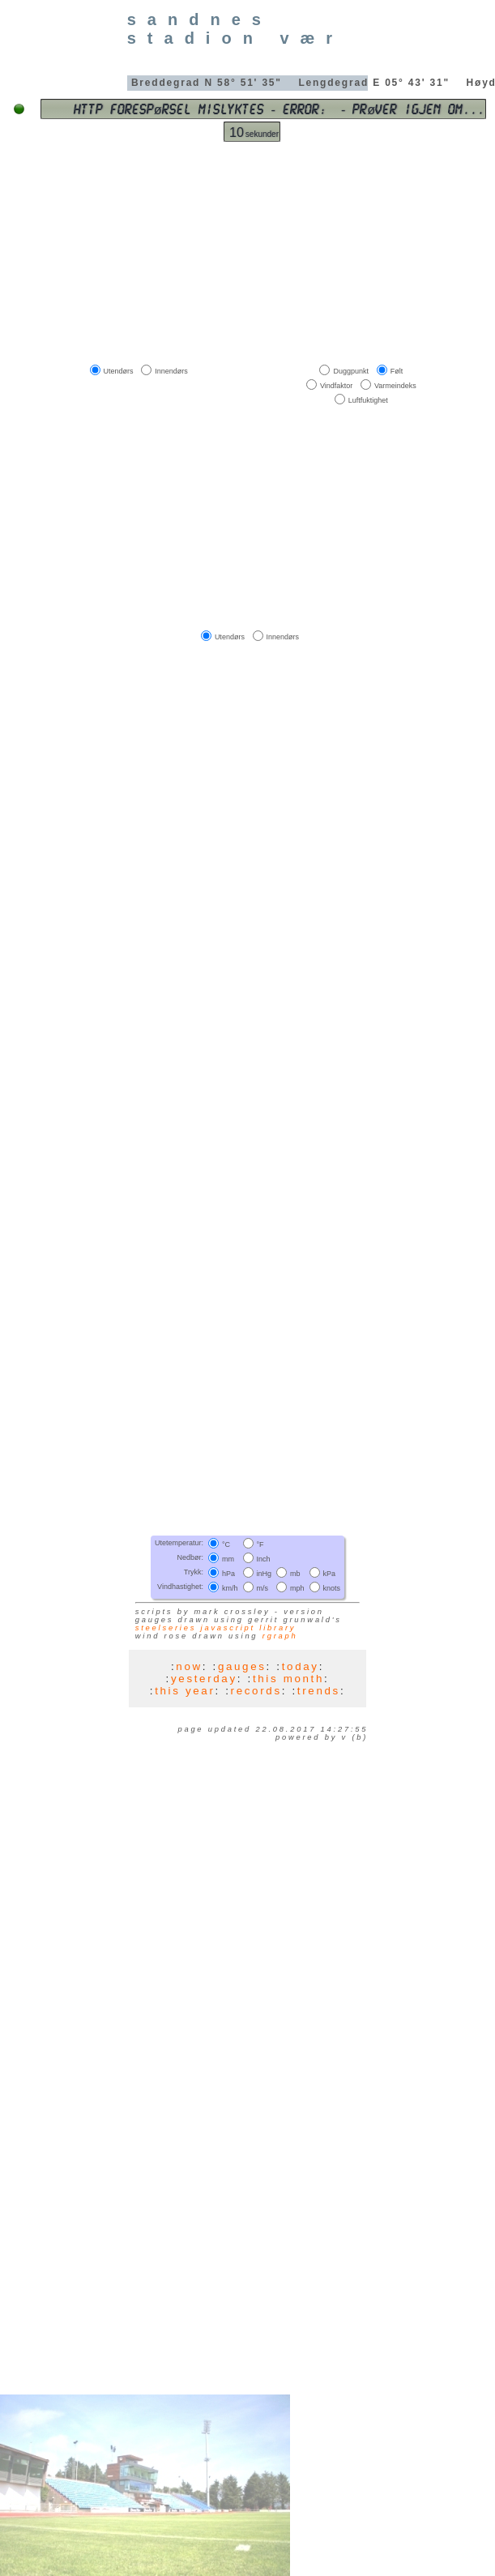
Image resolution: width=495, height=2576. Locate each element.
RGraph (280, 1636)
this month (288, 1678)
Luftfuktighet (368, 400)
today (300, 1666)
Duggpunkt (351, 370)
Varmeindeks (395, 386)
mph (297, 1588)
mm (228, 1559)
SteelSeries (165, 1628)
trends (318, 1691)
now (189, 1666)
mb (295, 1574)
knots (332, 1588)
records (256, 1691)
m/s (263, 1588)
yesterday (204, 1678)
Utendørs (119, 370)
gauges (242, 1666)
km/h (230, 1588)
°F (260, 1544)
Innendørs (171, 370)
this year (185, 1691)
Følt (396, 370)
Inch (264, 1559)
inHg (264, 1574)
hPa (228, 1574)
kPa (329, 1574)
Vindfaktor (336, 386)
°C (226, 1544)
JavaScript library (249, 1628)
